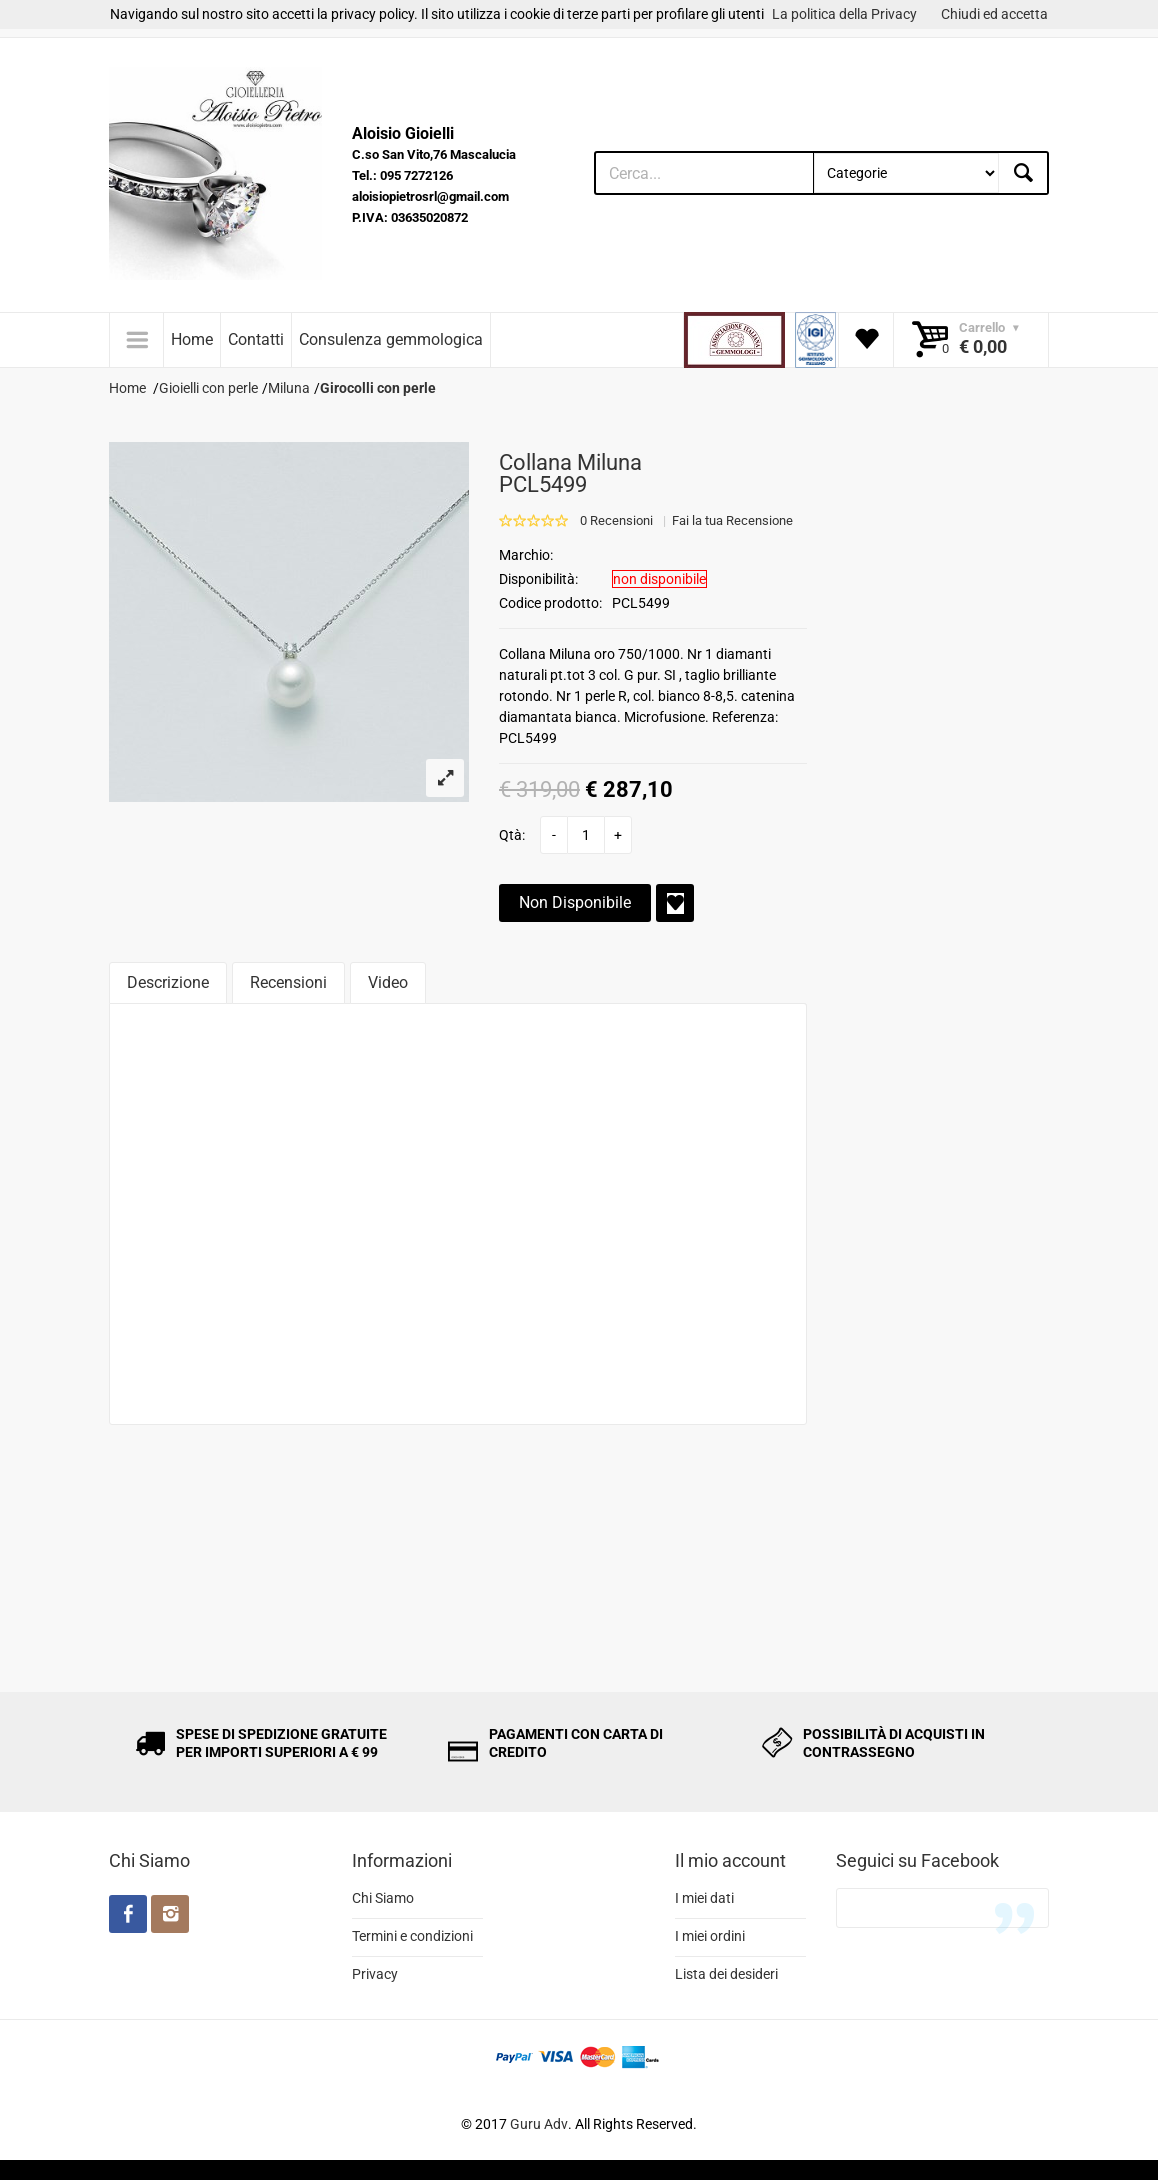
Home (192, 339)
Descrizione (168, 982)
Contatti (256, 339)
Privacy (375, 1974)
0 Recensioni (616, 520)
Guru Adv (539, 2124)
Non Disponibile (575, 902)
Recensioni (288, 982)
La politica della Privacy (844, 14)
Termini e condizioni (412, 1936)
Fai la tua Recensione (732, 520)
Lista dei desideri (726, 1974)
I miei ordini (710, 1936)
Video (388, 982)
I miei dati (704, 1898)
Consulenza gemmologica (391, 339)
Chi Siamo (383, 1898)
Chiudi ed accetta (994, 14)
